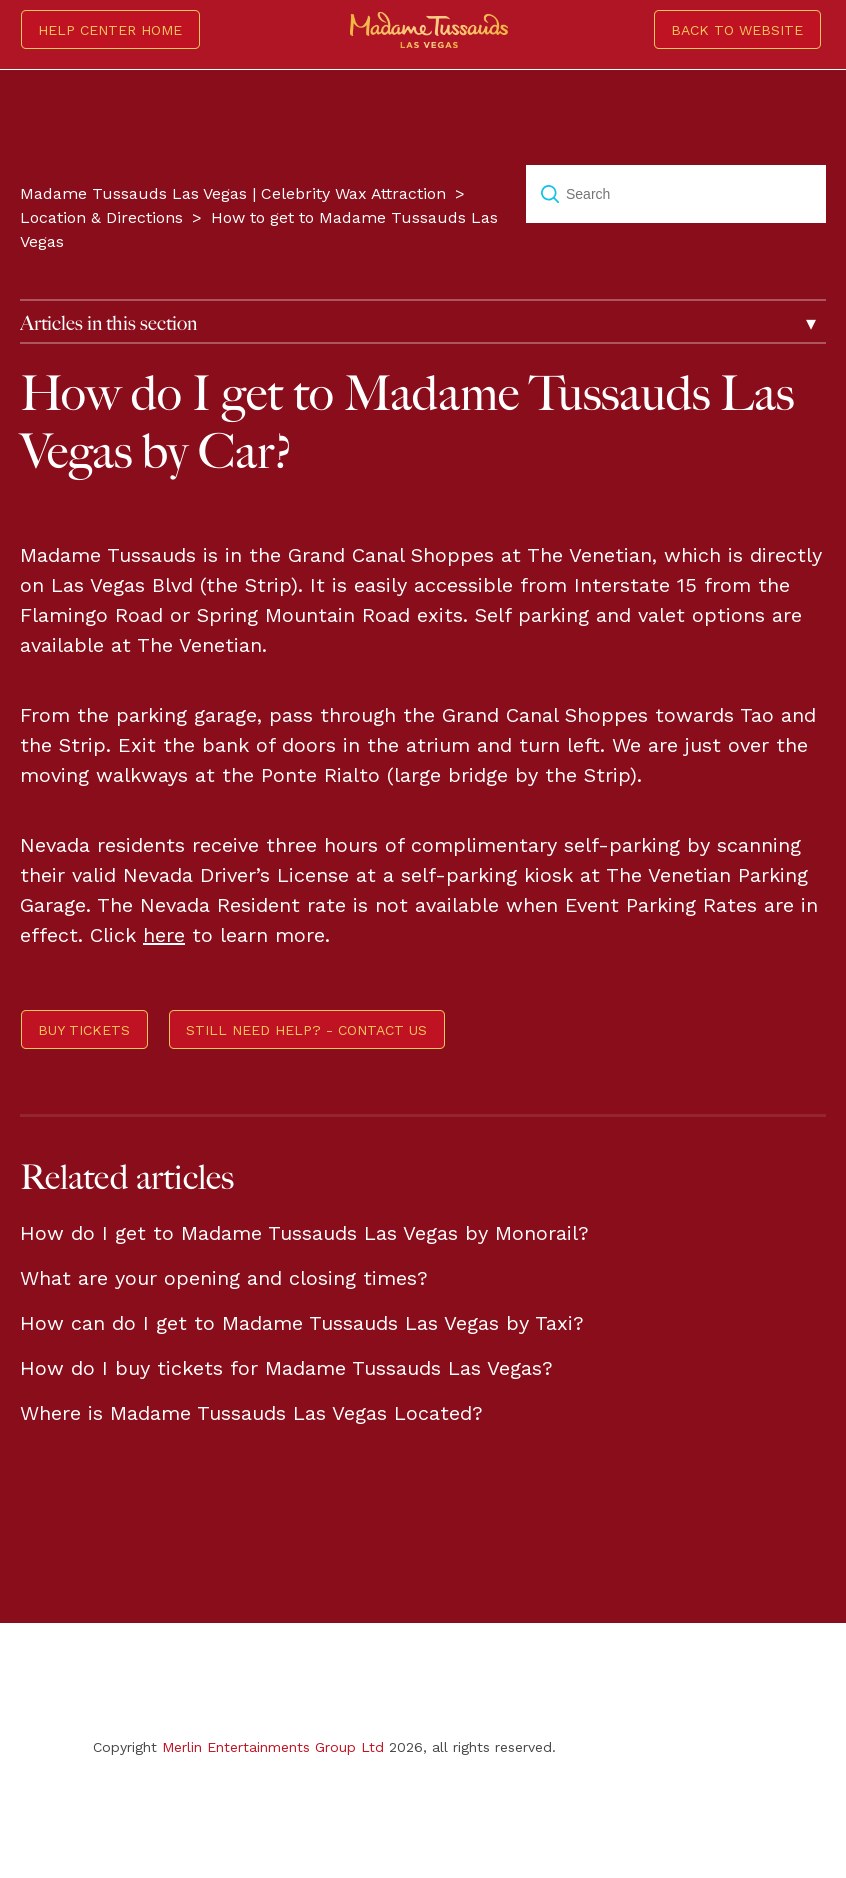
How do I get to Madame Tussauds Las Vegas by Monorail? (304, 1233)
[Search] (676, 194)
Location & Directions (101, 217)
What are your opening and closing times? (224, 1278)
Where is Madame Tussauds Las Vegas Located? (251, 1413)
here (164, 935)
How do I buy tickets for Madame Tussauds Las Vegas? (286, 1368)
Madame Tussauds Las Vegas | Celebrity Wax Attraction (233, 193)
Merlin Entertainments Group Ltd (273, 1747)
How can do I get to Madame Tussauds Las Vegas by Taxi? (302, 1323)
